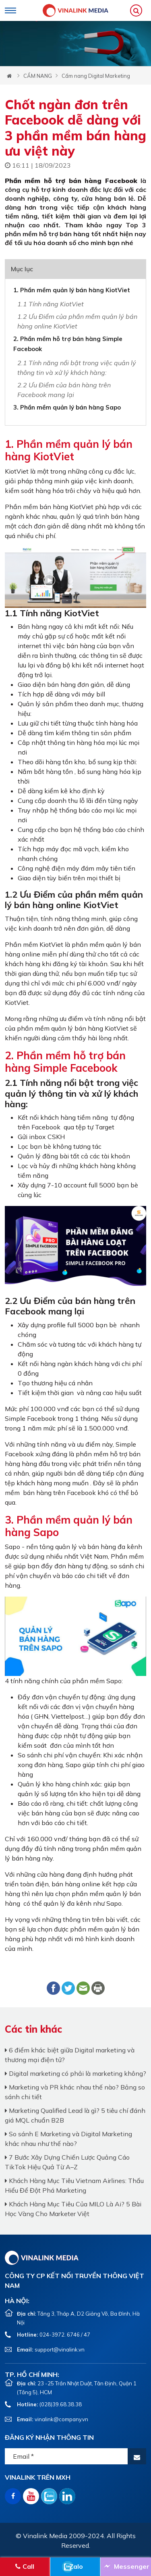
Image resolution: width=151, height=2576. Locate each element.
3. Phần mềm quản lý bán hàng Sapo (67, 407)
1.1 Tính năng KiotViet (50, 304)
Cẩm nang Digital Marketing (96, 76)
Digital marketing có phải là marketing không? (75, 2073)
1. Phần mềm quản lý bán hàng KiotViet (71, 290)
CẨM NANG (37, 76)
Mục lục (22, 269)
